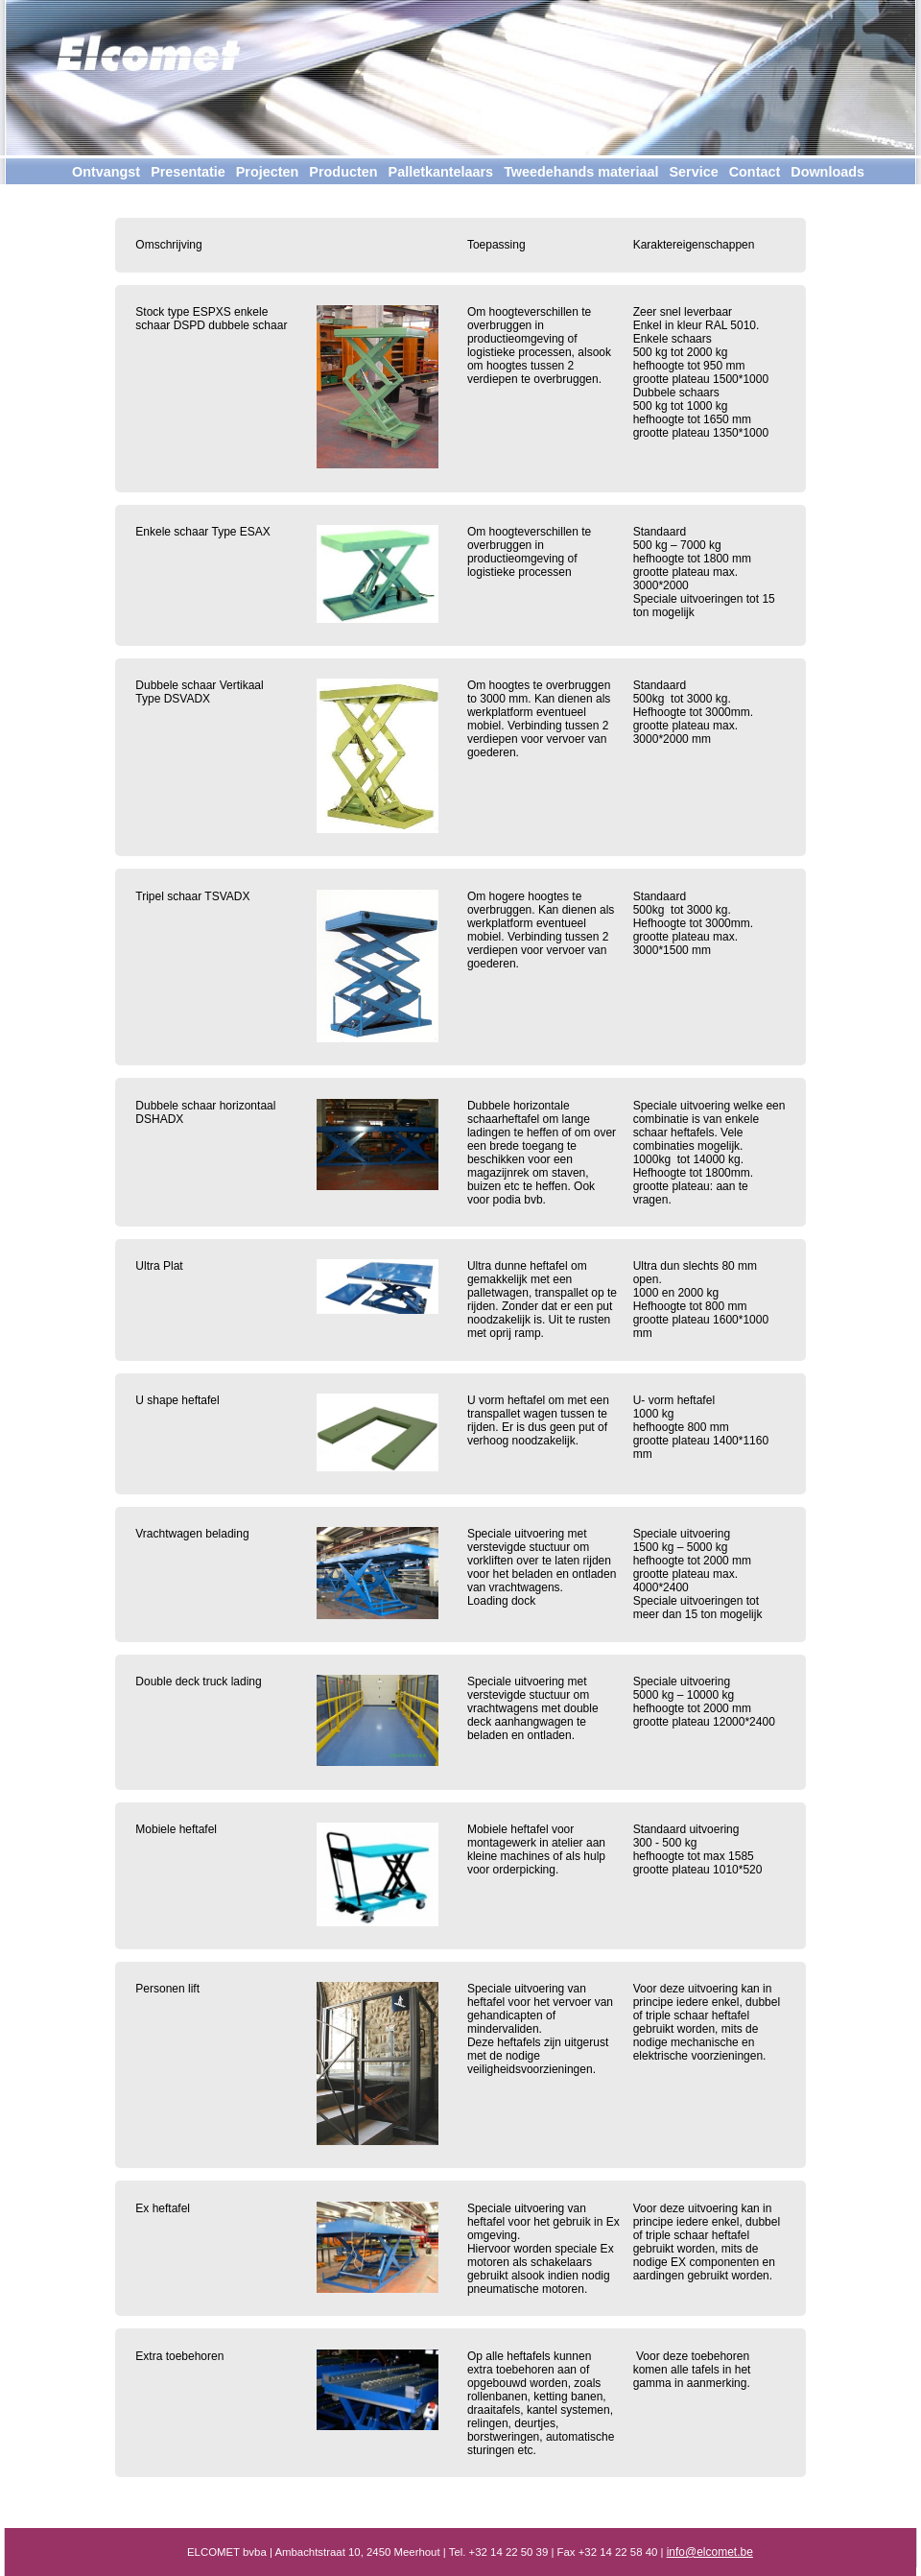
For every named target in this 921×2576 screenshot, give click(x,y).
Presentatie (188, 171)
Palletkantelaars (441, 171)
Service (693, 171)
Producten (343, 171)
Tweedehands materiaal (581, 171)
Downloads (827, 171)
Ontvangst (106, 171)
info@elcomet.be (710, 2552)
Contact (755, 171)
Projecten (267, 171)
